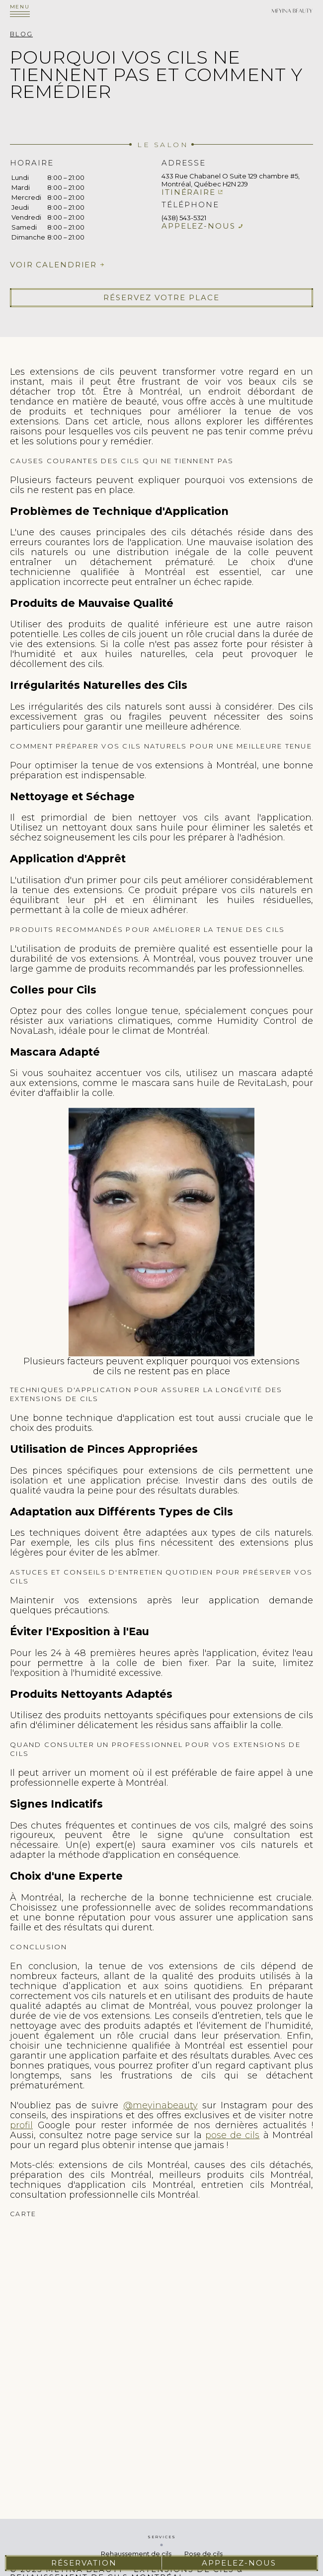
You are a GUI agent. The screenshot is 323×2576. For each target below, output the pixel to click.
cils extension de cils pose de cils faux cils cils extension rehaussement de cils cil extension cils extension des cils (161, 2340)
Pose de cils (203, 2554)
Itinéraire (189, 192)
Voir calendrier (53, 264)
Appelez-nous (199, 226)
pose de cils (232, 2135)
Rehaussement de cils (136, 2554)
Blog (21, 34)
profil (21, 2125)
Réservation (84, 2563)
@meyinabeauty (160, 2105)
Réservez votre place (161, 297)
